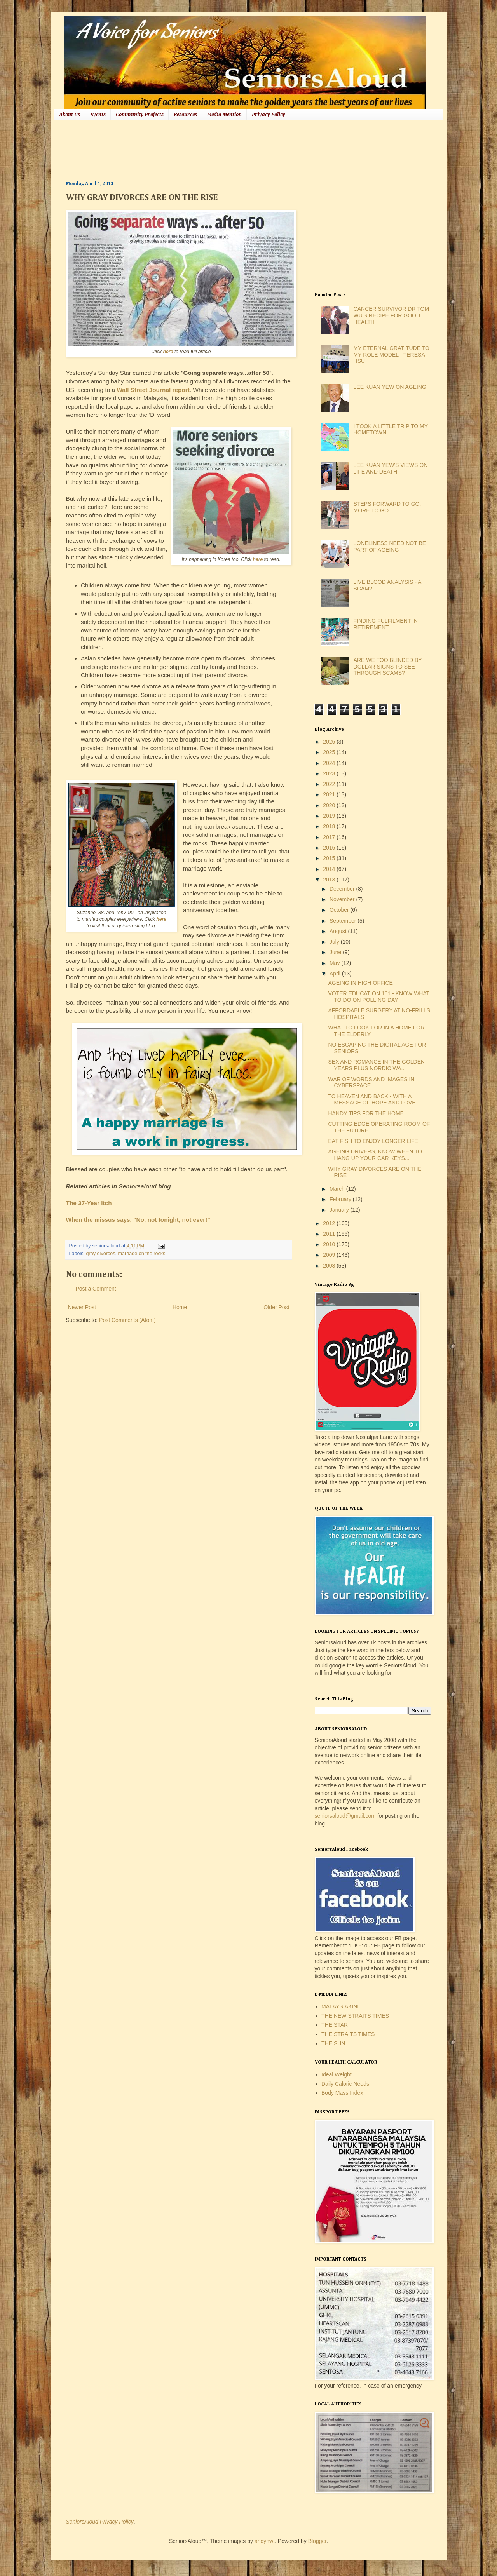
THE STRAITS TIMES (348, 2034)
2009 (330, 1255)
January (340, 1210)
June (336, 952)
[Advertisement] (207, 149)
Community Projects (140, 114)
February (341, 1199)
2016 (330, 848)
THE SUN (333, 2043)
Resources (185, 114)
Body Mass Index (342, 2093)
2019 (330, 816)
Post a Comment (96, 1288)
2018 (330, 826)
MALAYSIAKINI (340, 2006)
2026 (330, 741)
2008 (330, 1266)
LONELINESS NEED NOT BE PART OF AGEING (390, 546)
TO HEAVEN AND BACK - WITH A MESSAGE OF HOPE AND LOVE (371, 1099)
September (343, 921)
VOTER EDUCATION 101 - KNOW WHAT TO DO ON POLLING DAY (378, 996)
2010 (330, 1244)
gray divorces (100, 1253)
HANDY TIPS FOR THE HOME (365, 1113)
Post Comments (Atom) (127, 1320)
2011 (330, 1234)
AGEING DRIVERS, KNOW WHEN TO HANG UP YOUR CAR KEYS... (375, 1154)
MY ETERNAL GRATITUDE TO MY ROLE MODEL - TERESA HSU (391, 354)
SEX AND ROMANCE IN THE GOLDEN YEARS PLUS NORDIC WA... (376, 1065)
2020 (330, 805)
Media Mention (224, 114)
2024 (330, 763)
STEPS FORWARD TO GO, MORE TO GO (387, 507)
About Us (69, 114)
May (335, 963)
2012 (330, 1223)
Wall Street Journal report (153, 390)
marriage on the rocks (142, 1253)
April (336, 973)
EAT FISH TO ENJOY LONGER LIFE (373, 1141)
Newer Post (82, 1307)
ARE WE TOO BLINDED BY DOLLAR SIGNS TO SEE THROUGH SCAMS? (388, 666)
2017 (330, 837)
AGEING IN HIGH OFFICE (360, 983)
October (340, 910)
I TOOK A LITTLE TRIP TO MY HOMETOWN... (391, 429)
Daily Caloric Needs (345, 2084)
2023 (330, 773)
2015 (330, 858)
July (335, 942)
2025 (330, 752)
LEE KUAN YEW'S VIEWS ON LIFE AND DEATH (391, 468)
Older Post (276, 1307)
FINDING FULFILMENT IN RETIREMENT (386, 624)
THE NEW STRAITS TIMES (355, 2016)
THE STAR (334, 2025)
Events (98, 114)
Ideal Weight (336, 2074)
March (338, 1189)
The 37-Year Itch (89, 1203)
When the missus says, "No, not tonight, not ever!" (138, 1219)
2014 (330, 869)
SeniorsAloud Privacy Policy (100, 2522)
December (343, 889)
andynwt (265, 2541)
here (168, 351)
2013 (330, 879)
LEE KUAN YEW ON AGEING (390, 387)
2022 (330, 784)
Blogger (317, 2541)
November (343, 899)
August (339, 931)
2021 (330, 794)
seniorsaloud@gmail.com (345, 1816)
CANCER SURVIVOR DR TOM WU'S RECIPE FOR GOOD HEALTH (391, 315)
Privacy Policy (268, 114)
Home (180, 1307)
